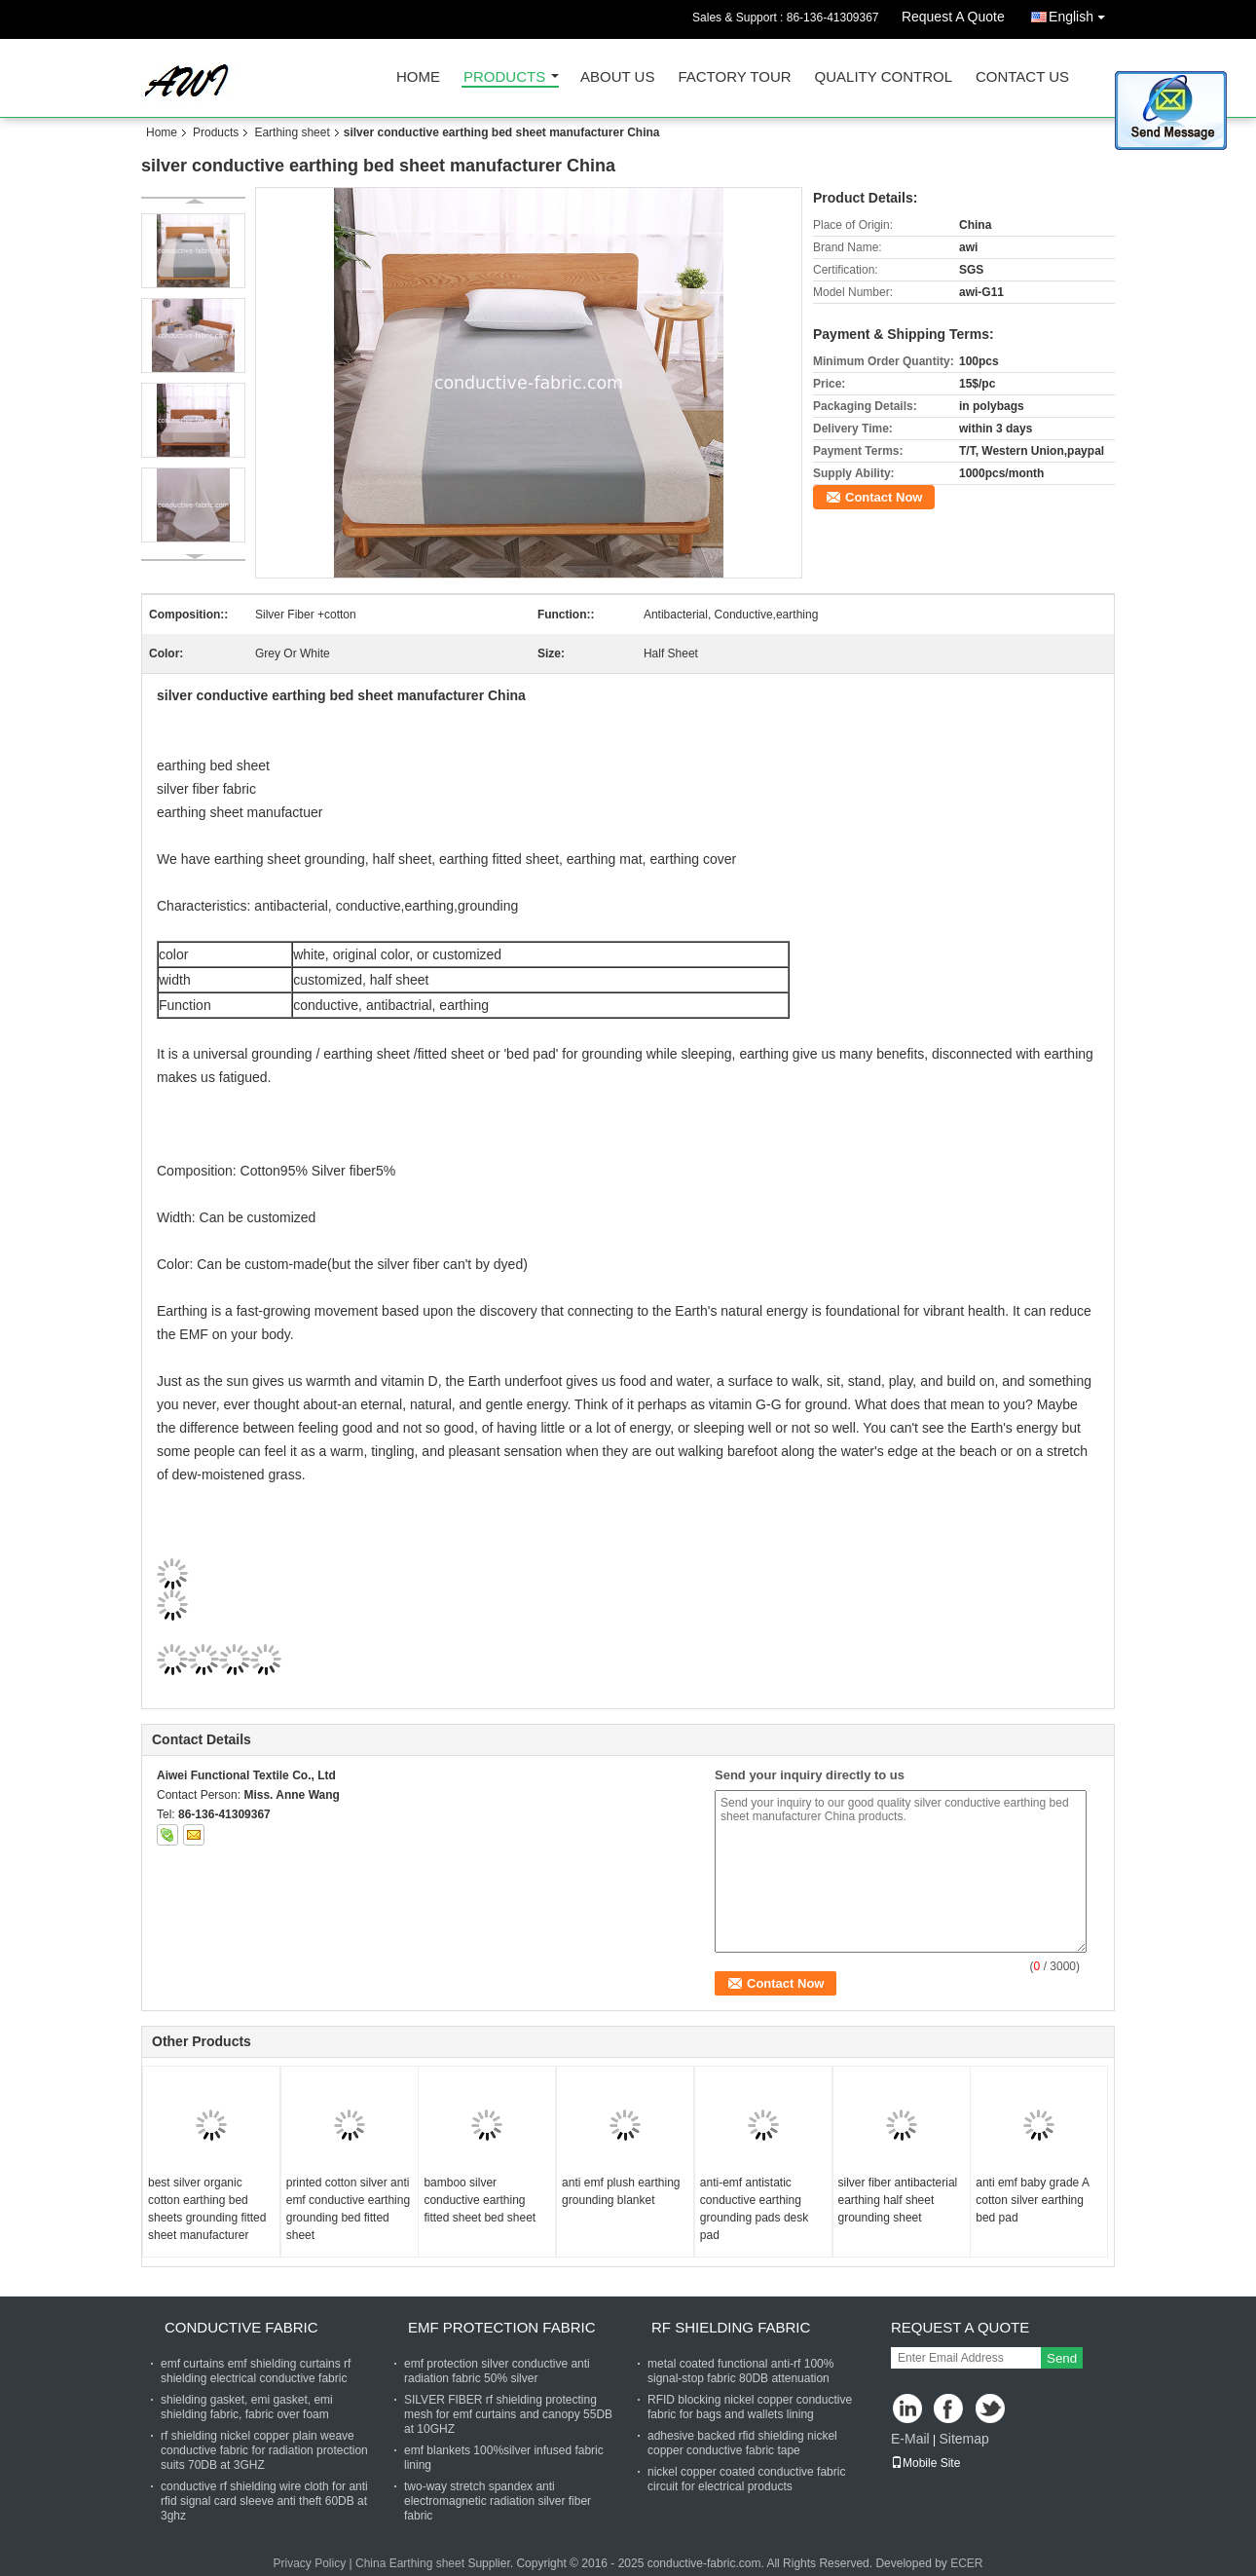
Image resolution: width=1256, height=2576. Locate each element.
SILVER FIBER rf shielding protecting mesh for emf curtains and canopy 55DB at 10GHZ (508, 2414)
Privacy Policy (309, 2563)
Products (504, 77)
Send (1062, 2358)
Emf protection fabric (502, 2327)
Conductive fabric (241, 2327)
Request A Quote (953, 16)
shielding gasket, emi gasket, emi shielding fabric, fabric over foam (247, 2407)
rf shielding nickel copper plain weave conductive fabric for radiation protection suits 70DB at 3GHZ (264, 2450)
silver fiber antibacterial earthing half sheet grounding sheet (898, 2200)
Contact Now (883, 497)
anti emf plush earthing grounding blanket (621, 2191)
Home (418, 77)
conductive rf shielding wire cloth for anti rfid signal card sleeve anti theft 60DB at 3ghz (264, 2501)
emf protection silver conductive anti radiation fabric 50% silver (497, 2371)
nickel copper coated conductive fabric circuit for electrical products (746, 2479)
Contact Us (1022, 77)
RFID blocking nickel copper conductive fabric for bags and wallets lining (749, 2407)
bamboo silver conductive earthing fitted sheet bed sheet (480, 2200)
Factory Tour (734, 77)
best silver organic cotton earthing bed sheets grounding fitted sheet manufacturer (207, 2209)
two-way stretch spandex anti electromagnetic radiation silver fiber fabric (497, 2501)
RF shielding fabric (730, 2327)
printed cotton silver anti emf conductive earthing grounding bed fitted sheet (348, 2209)
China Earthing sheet (409, 2563)
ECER (966, 2563)
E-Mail (910, 2438)
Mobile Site (925, 2463)
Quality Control (883, 77)
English (1082, 13)
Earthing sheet (291, 132)
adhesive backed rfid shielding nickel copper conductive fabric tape (742, 2443)
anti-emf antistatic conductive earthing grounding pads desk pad (754, 2209)
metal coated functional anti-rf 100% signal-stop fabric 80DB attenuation (740, 2371)
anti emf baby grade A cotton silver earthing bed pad (1032, 2200)
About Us (617, 77)
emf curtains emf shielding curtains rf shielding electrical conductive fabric (256, 2371)
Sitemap (963, 2438)
